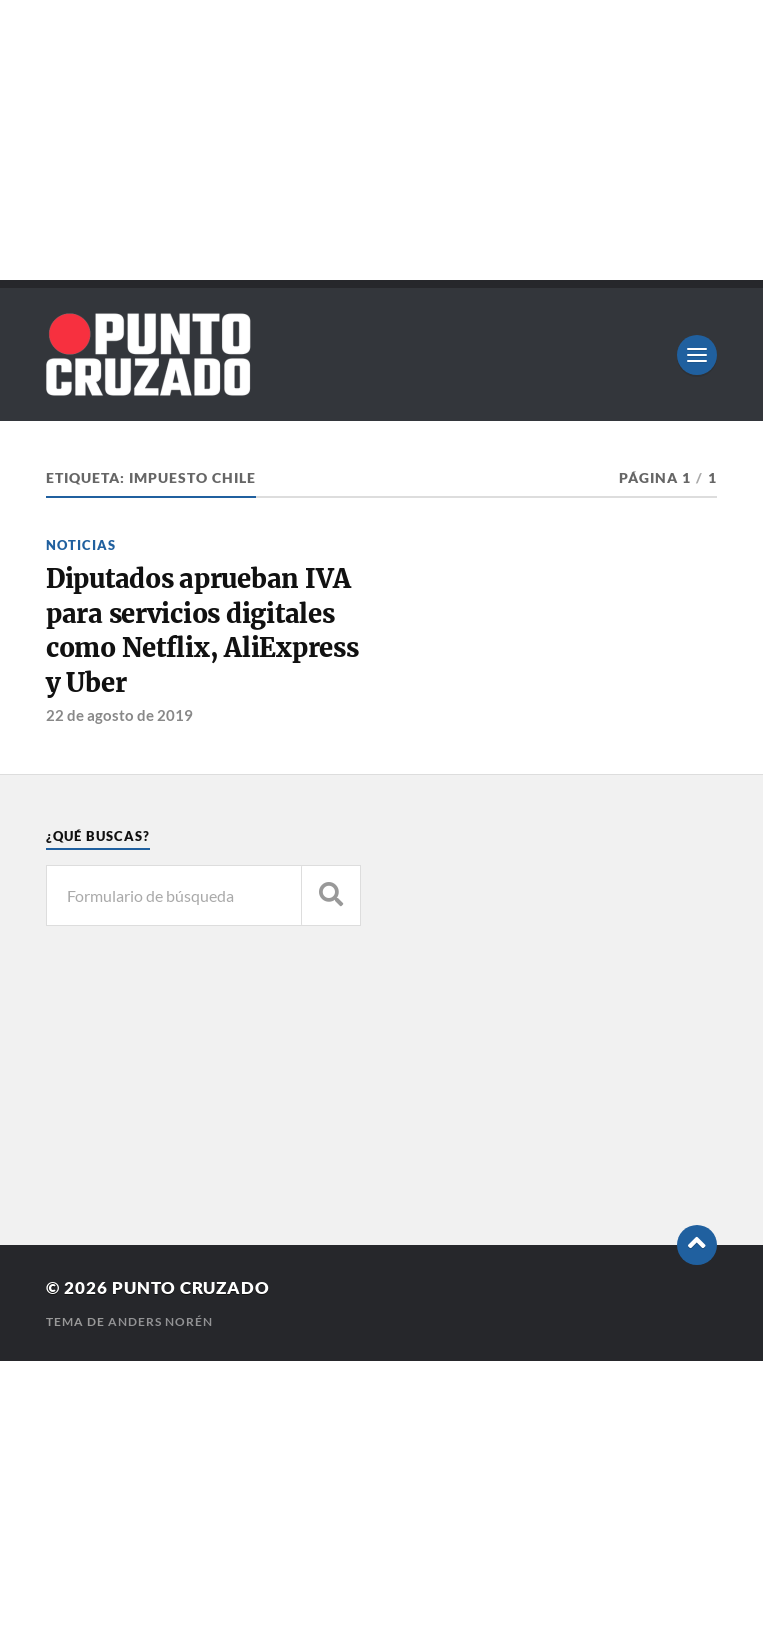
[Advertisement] (381, 140)
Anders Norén (160, 1321)
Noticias (81, 545)
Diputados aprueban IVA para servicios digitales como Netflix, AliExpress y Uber (202, 630)
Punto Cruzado (191, 1287)
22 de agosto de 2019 (119, 715)
